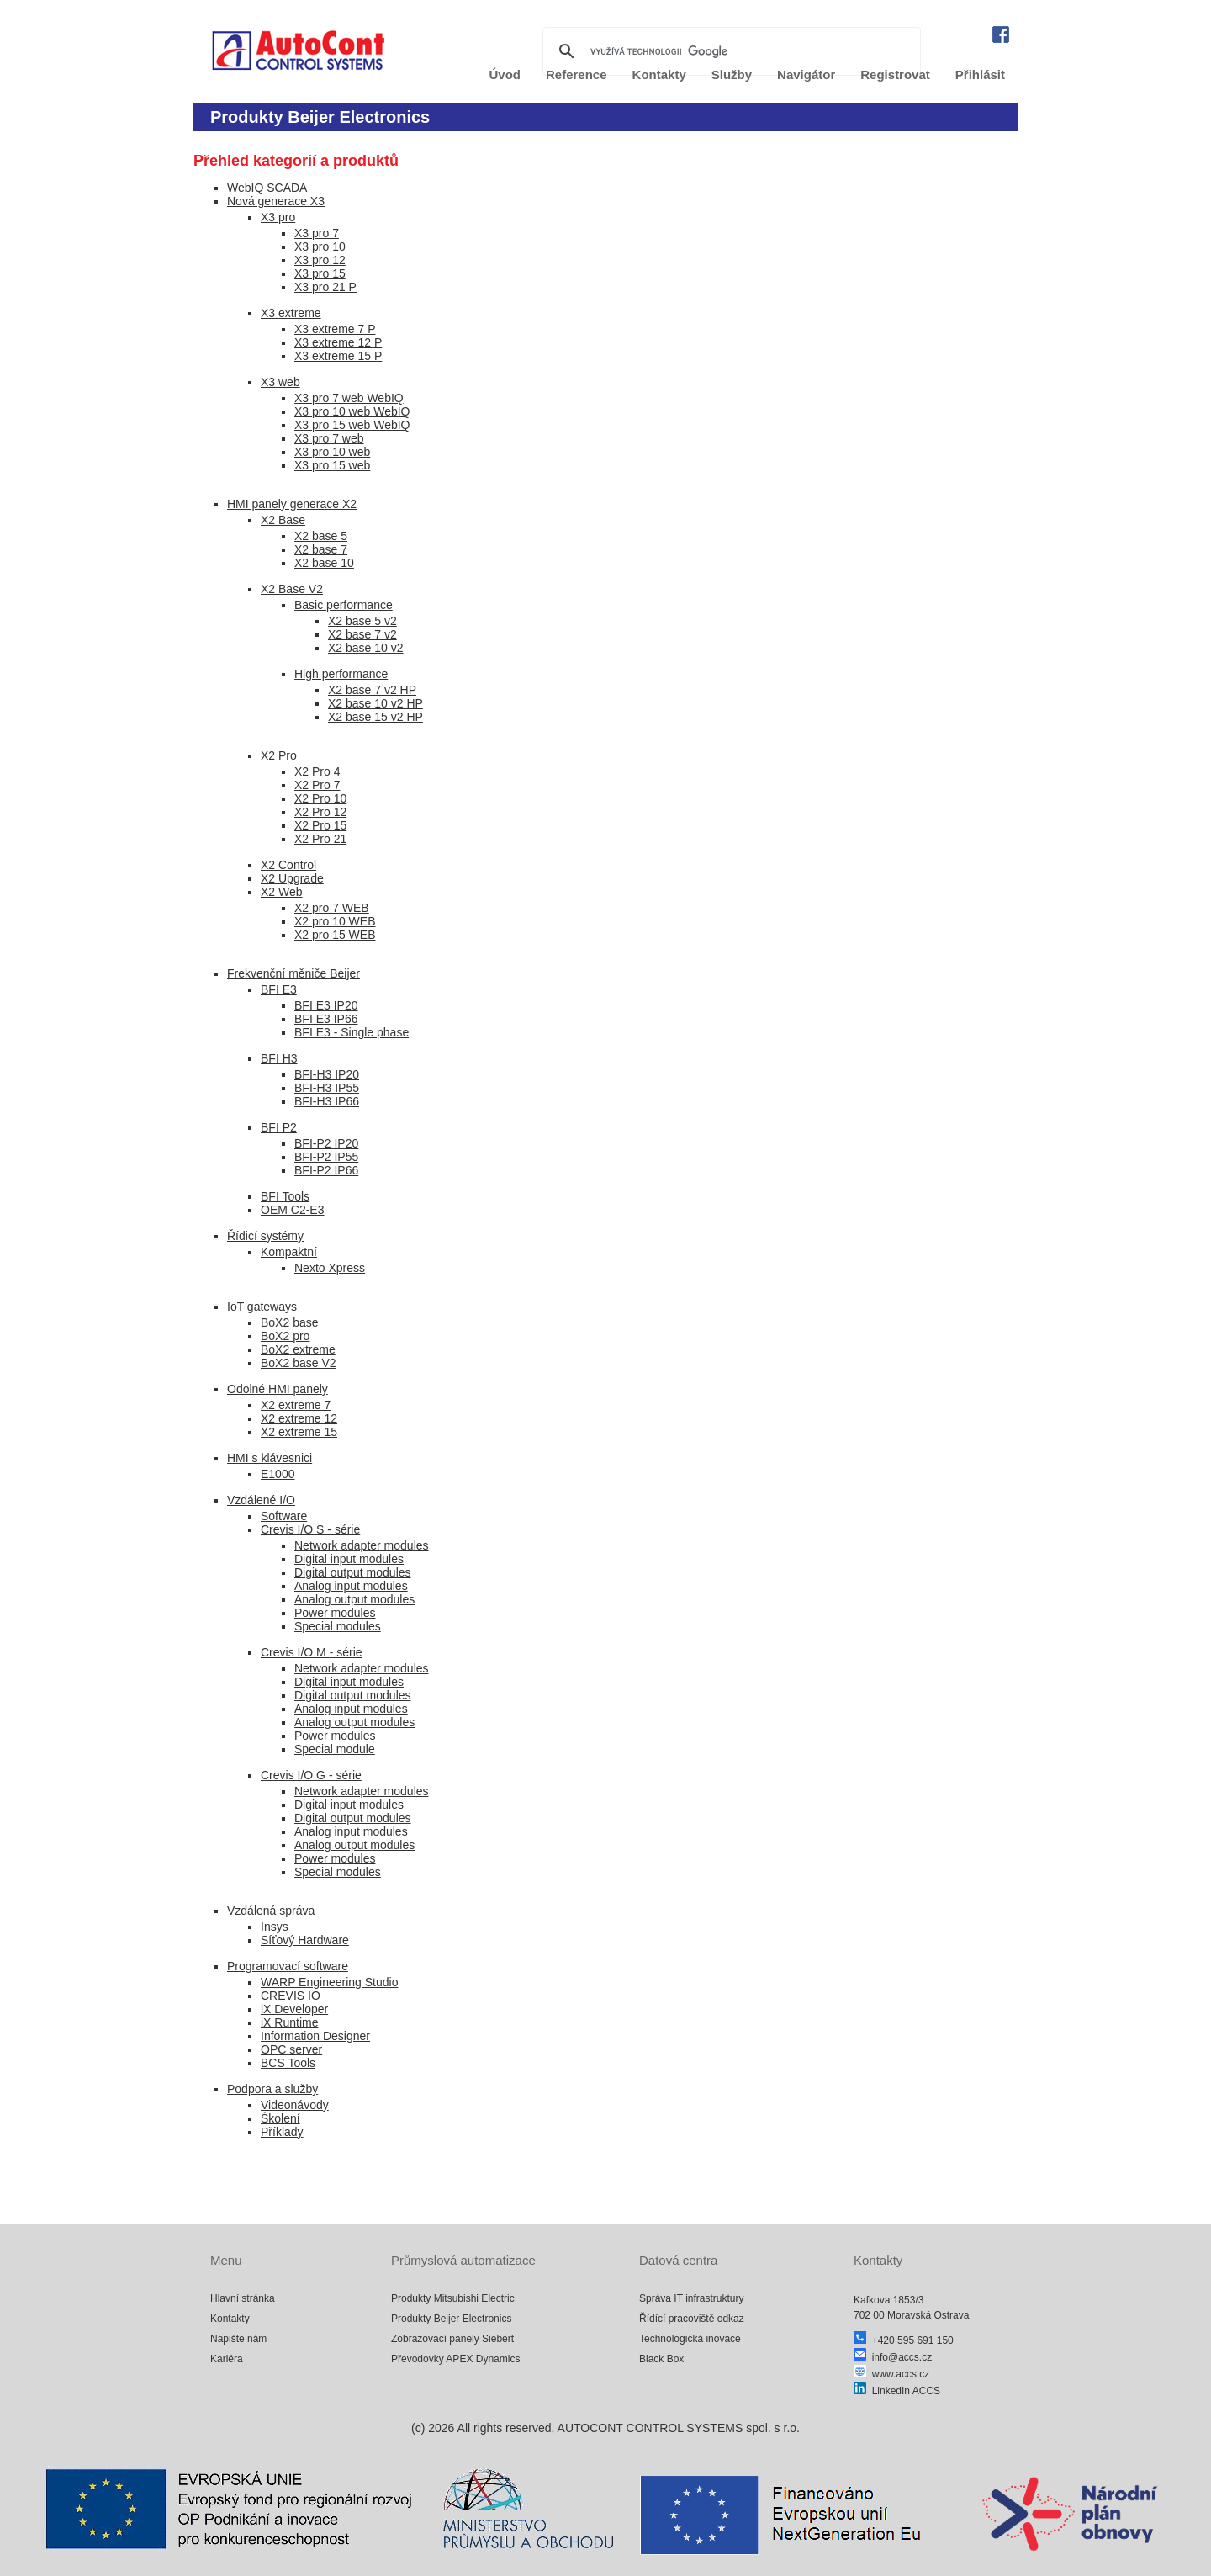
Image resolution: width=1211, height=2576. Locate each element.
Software (284, 1516)
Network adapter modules (361, 1545)
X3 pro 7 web (329, 438)
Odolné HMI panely (277, 1389)
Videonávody (295, 2105)
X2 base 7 (320, 549)
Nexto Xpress (329, 1268)
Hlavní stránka (242, 2298)
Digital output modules (352, 1572)
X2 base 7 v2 (362, 634)
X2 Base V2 (292, 589)
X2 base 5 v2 (362, 621)
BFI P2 (279, 1127)
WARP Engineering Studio (329, 1982)
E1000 (277, 1474)
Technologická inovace (690, 2339)
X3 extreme (291, 313)
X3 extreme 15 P (338, 356)
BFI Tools (285, 1196)
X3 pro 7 (316, 233)
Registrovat (895, 74)
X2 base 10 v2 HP (375, 703)
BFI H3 (279, 1058)
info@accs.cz (893, 2357)
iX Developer (294, 2009)
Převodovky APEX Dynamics (455, 2359)
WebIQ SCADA (267, 187)
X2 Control (288, 865)
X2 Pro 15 (320, 825)
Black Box (661, 2359)
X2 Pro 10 (320, 798)
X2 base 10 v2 (366, 648)
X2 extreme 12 (299, 1418)
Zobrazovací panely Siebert (452, 2339)
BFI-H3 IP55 (326, 1088)
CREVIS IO (290, 1995)
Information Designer (315, 2036)
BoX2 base (290, 1322)
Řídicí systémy (265, 1236)
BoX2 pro (285, 1336)
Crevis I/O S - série (310, 1529)
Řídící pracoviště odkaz (691, 2318)
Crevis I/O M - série (311, 1652)
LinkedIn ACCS (897, 2391)
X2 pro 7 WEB (331, 907)
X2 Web (282, 891)
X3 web (280, 382)
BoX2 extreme (298, 1349)
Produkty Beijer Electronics (451, 2318)
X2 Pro (279, 755)
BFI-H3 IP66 (326, 1101)
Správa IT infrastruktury (691, 2298)
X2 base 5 (320, 536)
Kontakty (230, 2318)
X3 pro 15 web (332, 465)
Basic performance (343, 605)
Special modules (337, 1626)
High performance (341, 674)
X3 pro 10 (320, 246)
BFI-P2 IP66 (326, 1170)
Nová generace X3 (276, 201)
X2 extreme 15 (299, 1432)
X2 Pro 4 (317, 771)
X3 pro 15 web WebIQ (352, 425)
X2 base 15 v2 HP (375, 717)
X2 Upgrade (292, 878)
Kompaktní (289, 1252)
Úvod (505, 74)
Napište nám (238, 2339)
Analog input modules (351, 1586)
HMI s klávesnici (269, 1458)
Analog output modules (354, 1599)
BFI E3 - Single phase (351, 1032)
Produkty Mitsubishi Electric (453, 2298)
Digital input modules (349, 1559)
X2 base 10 (324, 563)
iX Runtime (289, 2022)
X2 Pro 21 (320, 838)
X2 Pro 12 (320, 812)
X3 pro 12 (320, 260)
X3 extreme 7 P (335, 329)
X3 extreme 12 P (338, 342)
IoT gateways (262, 1306)
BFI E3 (279, 989)
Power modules (335, 1612)
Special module (334, 1749)
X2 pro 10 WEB (335, 921)
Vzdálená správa (271, 1910)
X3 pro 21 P (325, 287)
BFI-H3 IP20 (326, 1074)
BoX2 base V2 (298, 1363)
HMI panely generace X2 (292, 504)
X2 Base (283, 520)
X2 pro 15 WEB (335, 934)
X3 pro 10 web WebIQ (352, 411)
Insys (274, 1926)
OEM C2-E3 (292, 1209)
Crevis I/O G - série (311, 1775)
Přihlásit (980, 74)
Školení (280, 2118)
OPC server (291, 2049)
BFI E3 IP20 (325, 1005)
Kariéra (226, 2359)
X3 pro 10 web (332, 451)
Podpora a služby (272, 2089)
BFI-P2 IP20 (326, 1143)
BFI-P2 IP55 (326, 1156)
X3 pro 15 (320, 273)
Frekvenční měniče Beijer (293, 973)
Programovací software (287, 1966)
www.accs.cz (891, 2374)
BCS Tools (288, 2063)
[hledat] (729, 51)
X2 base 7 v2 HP (372, 690)
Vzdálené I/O (261, 1500)
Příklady (282, 2132)
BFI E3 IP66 (325, 1019)
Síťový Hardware (305, 1940)
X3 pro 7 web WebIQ (349, 398)
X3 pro (278, 217)
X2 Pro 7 (317, 785)
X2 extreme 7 (296, 1405)
